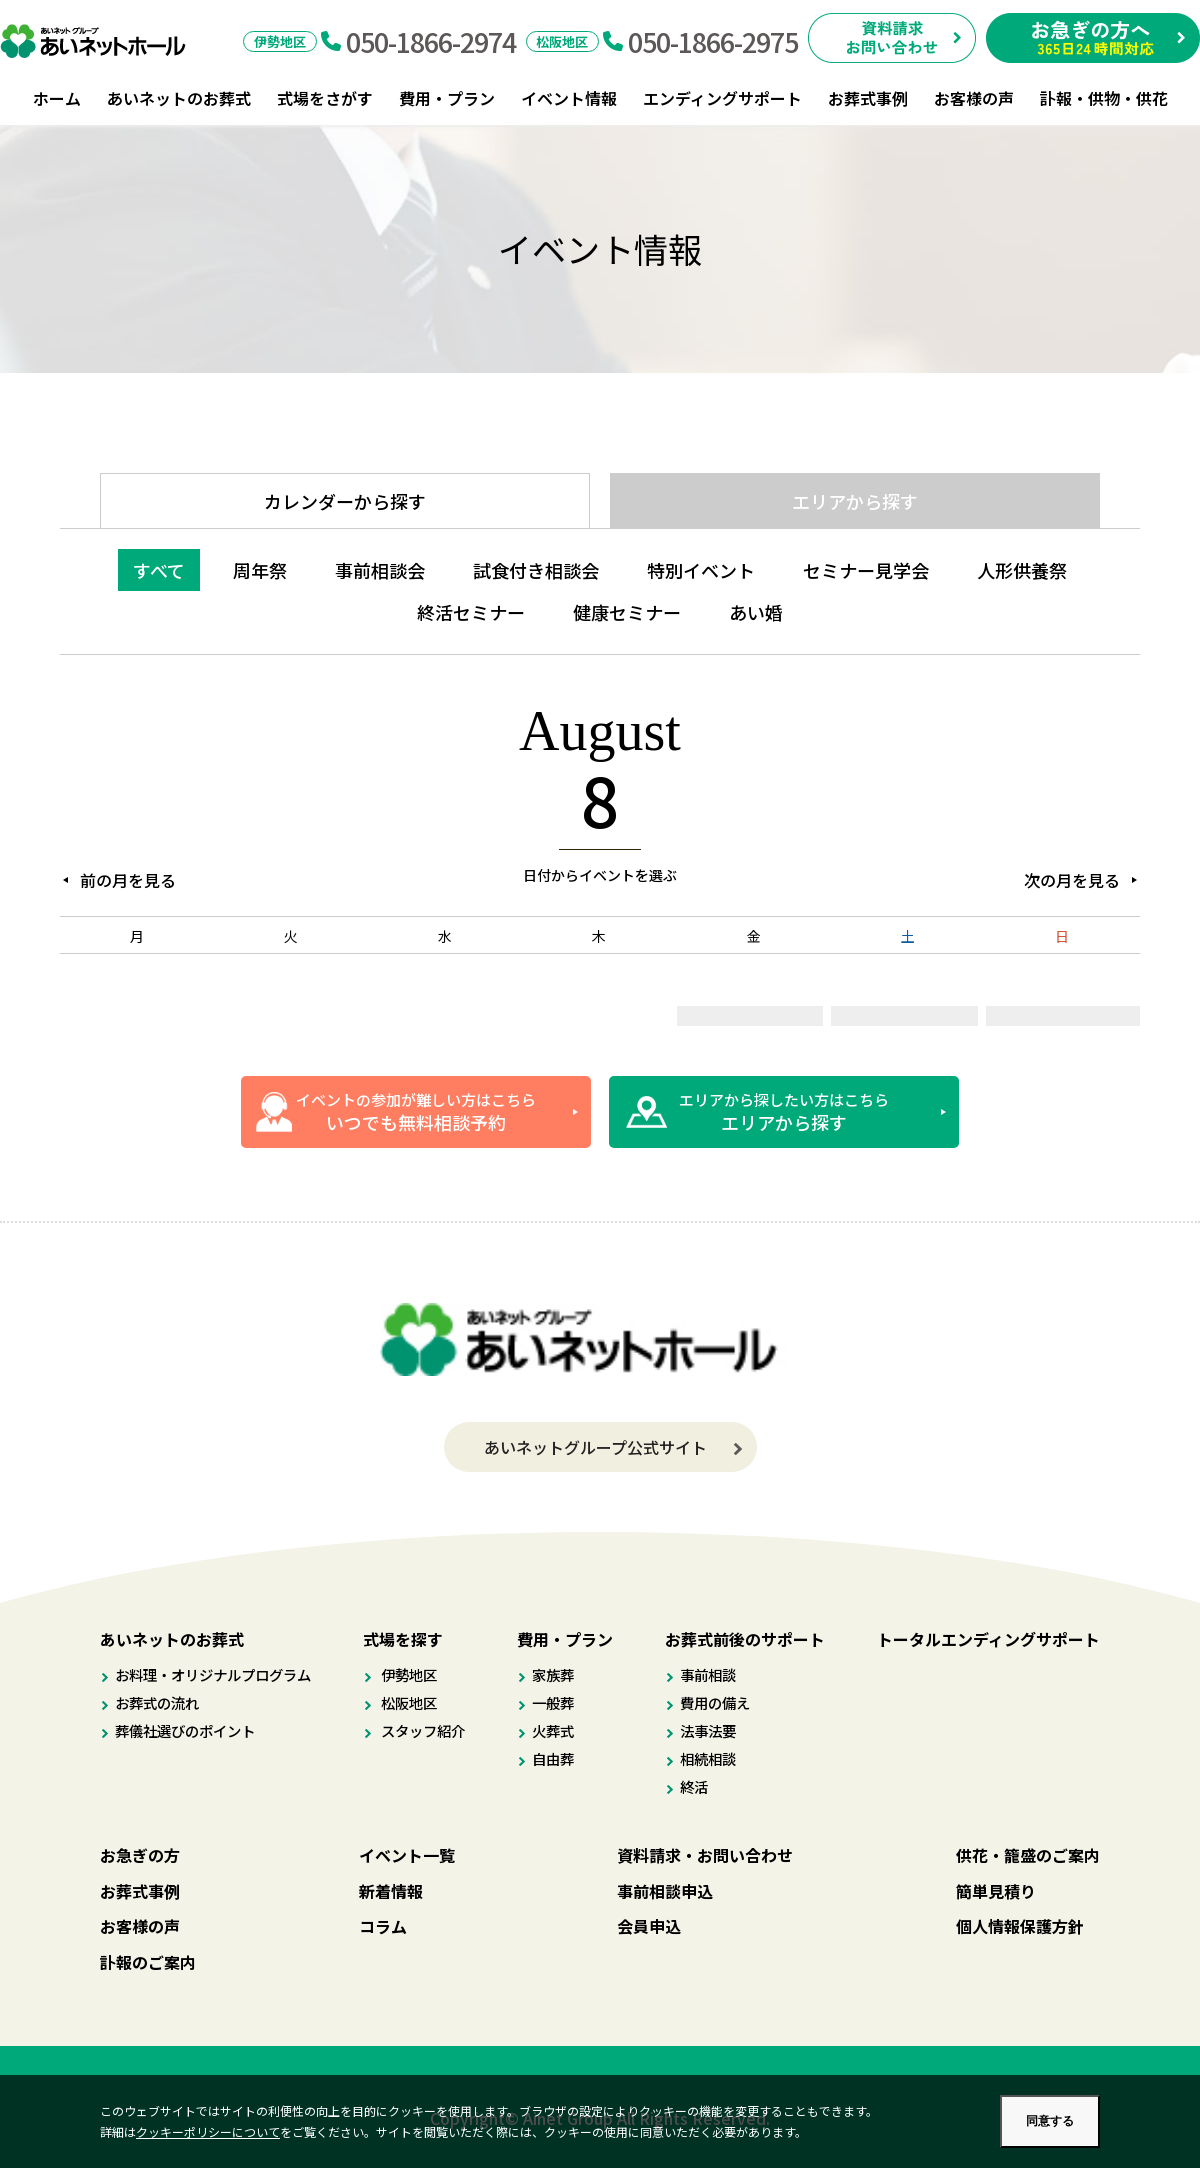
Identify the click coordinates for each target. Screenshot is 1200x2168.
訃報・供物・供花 (1104, 98)
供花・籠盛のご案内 (1028, 1855)
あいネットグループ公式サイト (595, 1447)
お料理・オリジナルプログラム (213, 1674)
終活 (694, 1786)
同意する (1050, 2121)
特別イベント (701, 570)
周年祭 (260, 570)
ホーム (57, 98)
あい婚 (756, 612)
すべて (159, 570)
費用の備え (715, 1702)
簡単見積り (996, 1891)
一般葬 (553, 1702)
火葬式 (553, 1730)
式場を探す (403, 1639)
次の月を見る (1072, 880)
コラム (383, 1926)
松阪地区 (407, 1702)
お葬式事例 (868, 98)
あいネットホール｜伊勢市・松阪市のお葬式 (103, 41)
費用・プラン (447, 98)
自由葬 (553, 1758)
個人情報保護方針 (1020, 1926)
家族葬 (553, 1674)
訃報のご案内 (148, 1962)
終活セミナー (471, 612)
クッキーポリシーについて (208, 2131)
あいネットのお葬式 (179, 98)
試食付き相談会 (536, 570)
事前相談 (708, 1674)
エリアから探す (855, 501)
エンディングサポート (722, 98)
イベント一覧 (407, 1855)
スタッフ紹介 (421, 1730)
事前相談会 (380, 570)
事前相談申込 (665, 1891)
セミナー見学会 (866, 570)
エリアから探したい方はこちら (784, 1112)
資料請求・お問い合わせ (705, 1855)
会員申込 (649, 1926)
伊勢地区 (407, 1674)
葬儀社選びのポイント (185, 1730)
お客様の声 (974, 98)
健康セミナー (627, 612)
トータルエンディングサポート (988, 1639)
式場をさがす (325, 98)
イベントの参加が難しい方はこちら (416, 1112)
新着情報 (391, 1891)
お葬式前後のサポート (745, 1639)
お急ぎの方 (140, 1855)
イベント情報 (569, 98)
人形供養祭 (1022, 570)
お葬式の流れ (157, 1702)
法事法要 (708, 1730)
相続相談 (708, 1758)
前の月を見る (128, 880)
